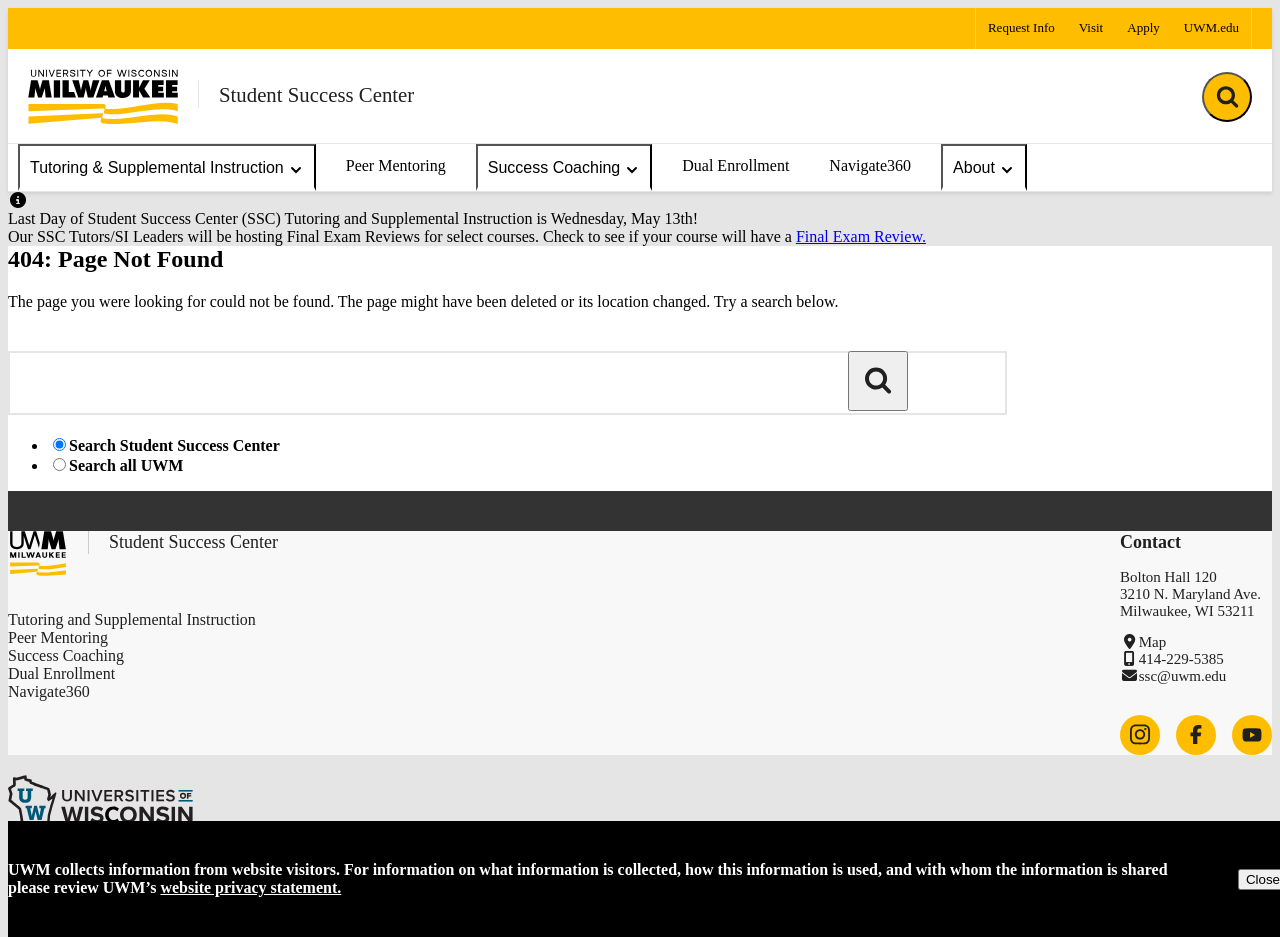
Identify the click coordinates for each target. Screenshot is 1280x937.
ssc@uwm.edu (1183, 676)
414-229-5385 (1181, 659)
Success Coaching (564, 168)
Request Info (1021, 27)
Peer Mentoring (396, 165)
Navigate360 (870, 165)
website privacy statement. (250, 887)
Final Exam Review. (861, 236)
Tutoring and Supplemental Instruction (132, 619)
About (984, 168)
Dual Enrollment (735, 165)
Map (1153, 642)
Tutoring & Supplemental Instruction (167, 168)
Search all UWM (126, 465)
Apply (1143, 27)
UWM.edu (1211, 27)
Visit (1091, 27)
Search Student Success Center (174, 445)
